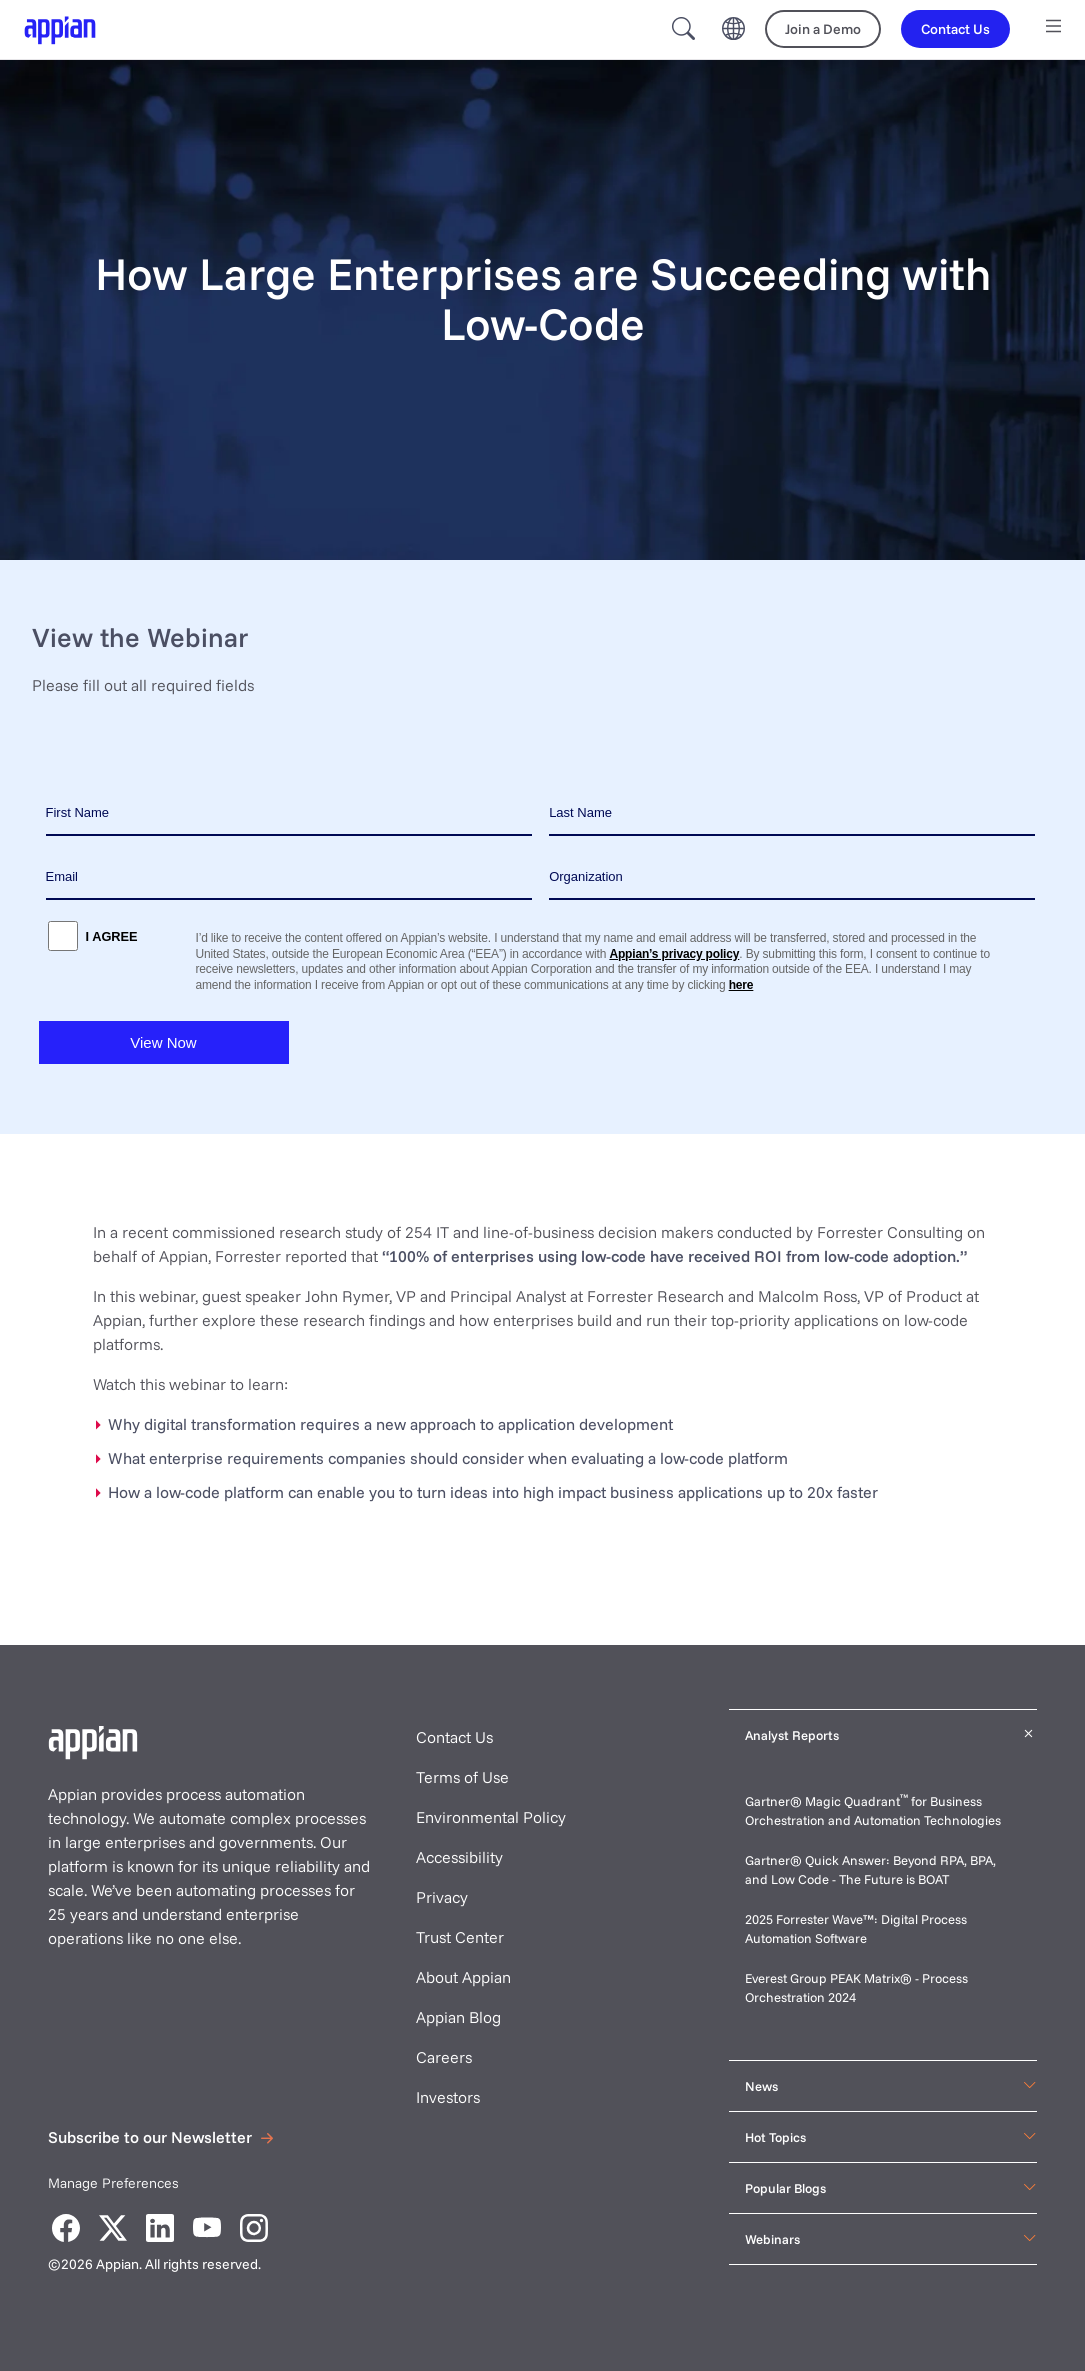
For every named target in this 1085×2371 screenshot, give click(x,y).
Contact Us (454, 1737)
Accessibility (459, 1857)
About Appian (463, 1977)
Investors (448, 2097)
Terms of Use (462, 1777)
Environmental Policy (491, 1817)
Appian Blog (458, 2017)
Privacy (442, 1897)
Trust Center (460, 1937)
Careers (444, 2057)
